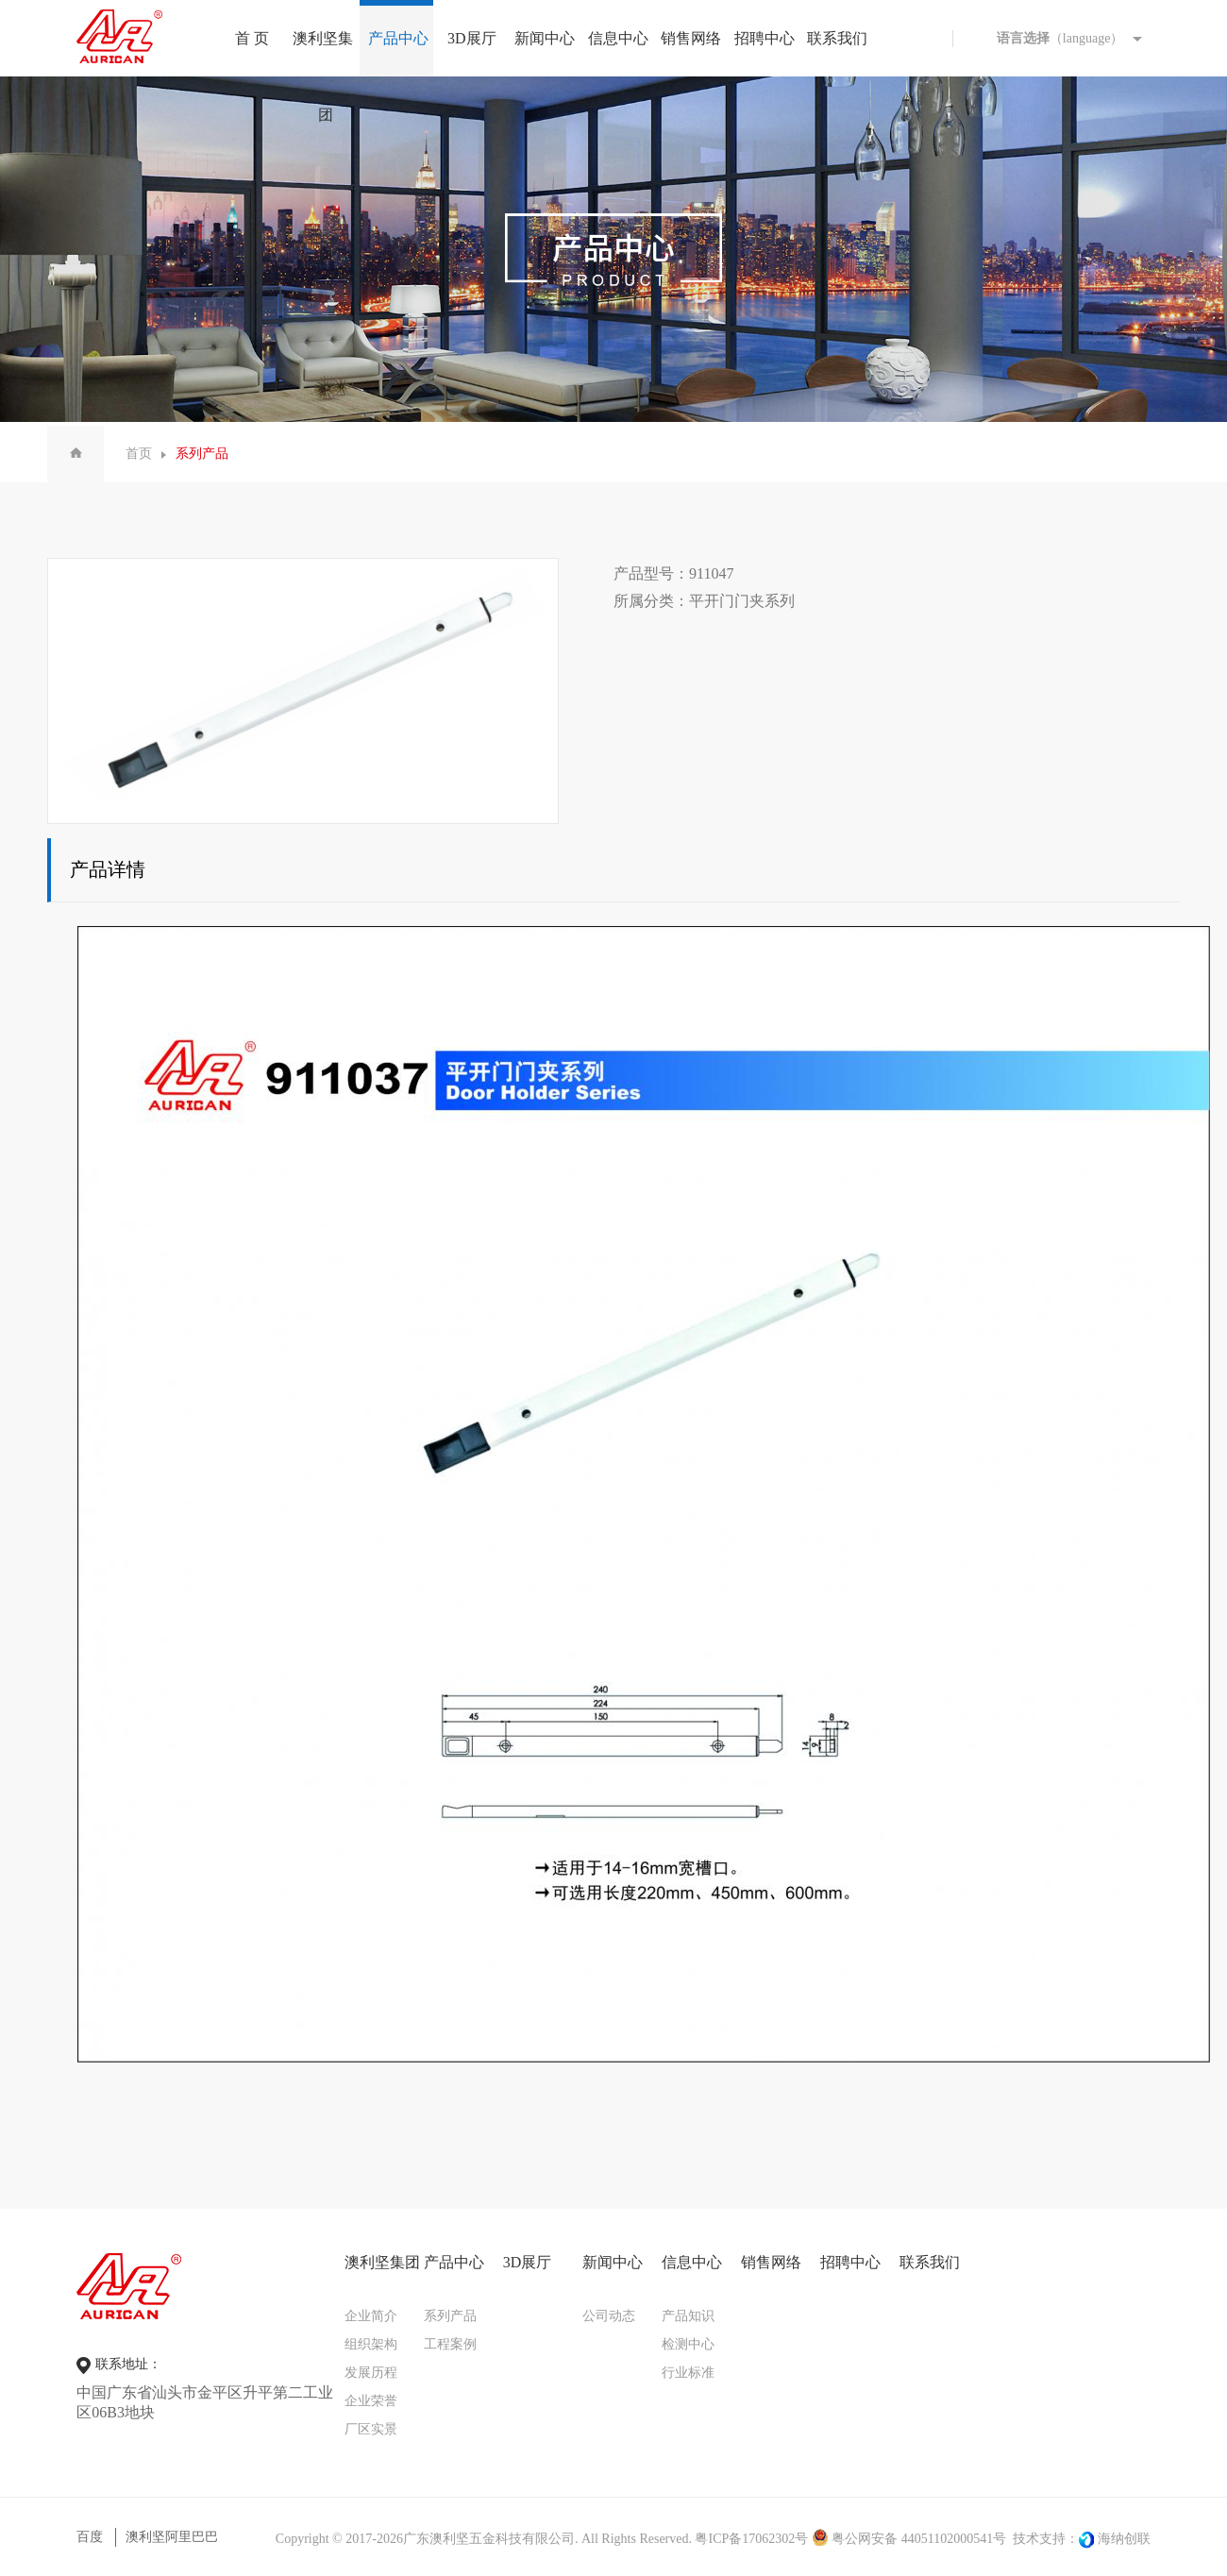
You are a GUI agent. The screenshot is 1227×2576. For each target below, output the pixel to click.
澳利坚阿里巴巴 (172, 2537)
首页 (139, 453)
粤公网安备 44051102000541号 (909, 2539)
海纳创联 (1124, 2539)
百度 (89, 2537)
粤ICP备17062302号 (751, 2539)
